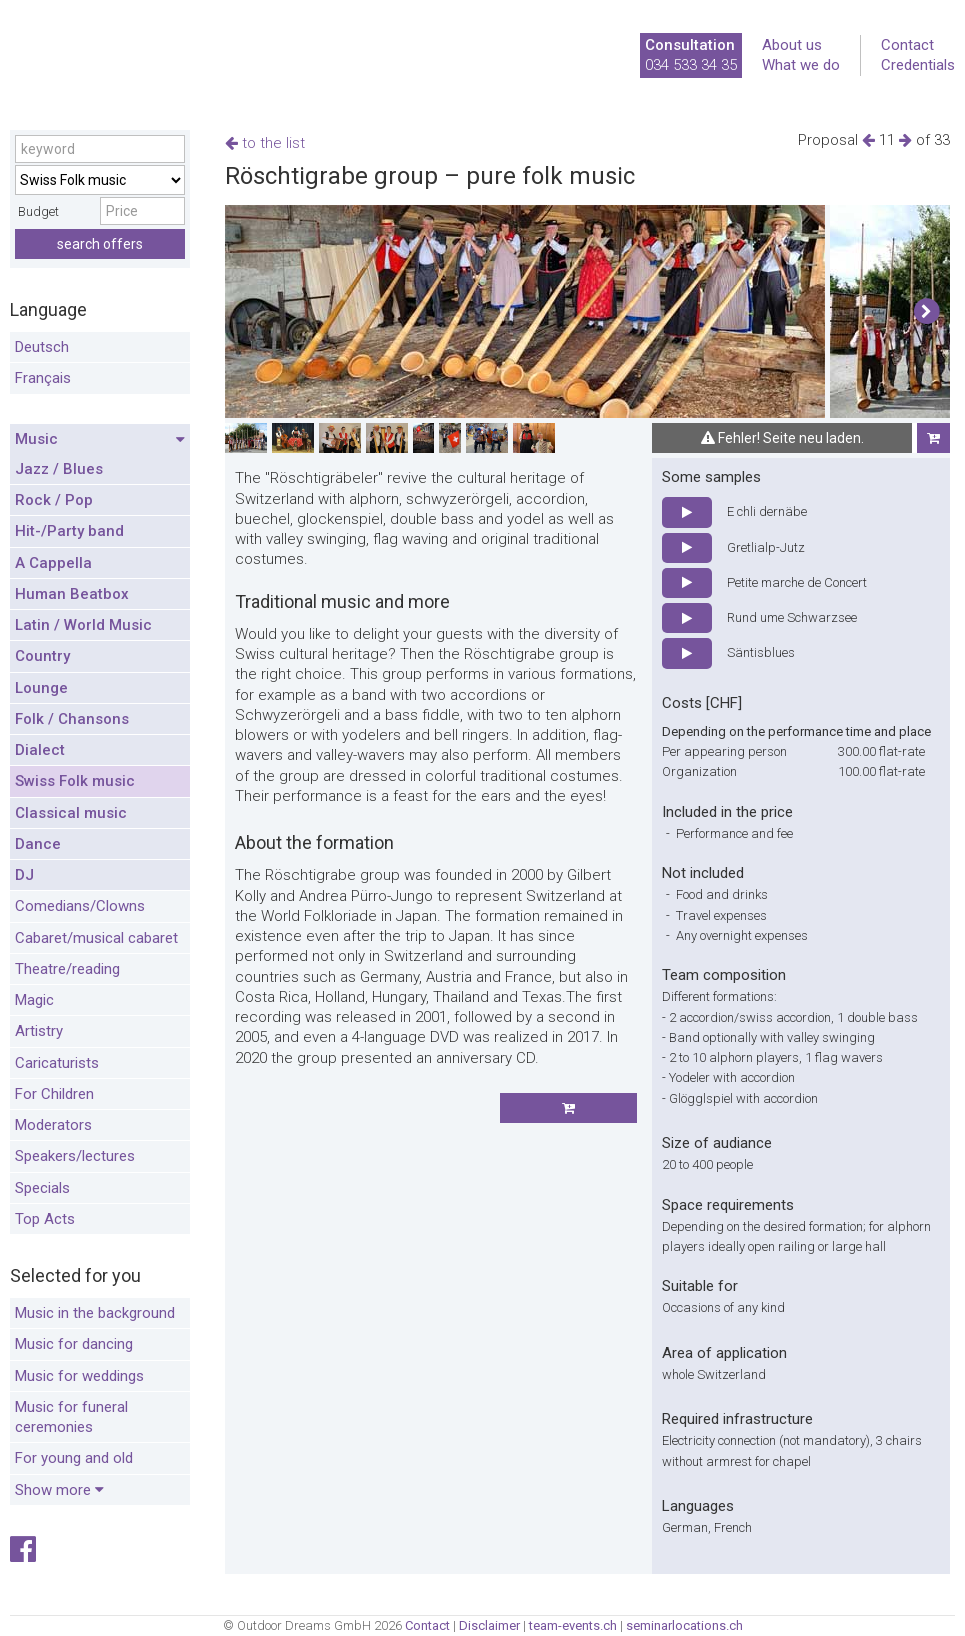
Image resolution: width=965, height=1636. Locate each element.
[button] (926, 312)
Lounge (41, 688)
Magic (34, 1000)
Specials (42, 1188)
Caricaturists (57, 1063)
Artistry (39, 1031)
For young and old (74, 1458)
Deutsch (42, 347)
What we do (801, 65)
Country (42, 656)
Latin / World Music (83, 625)
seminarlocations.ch (684, 1625)
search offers (100, 244)
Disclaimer (489, 1625)
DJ (24, 875)
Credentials (918, 65)
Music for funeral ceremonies (71, 1417)
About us (792, 45)
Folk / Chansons (72, 719)
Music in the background (95, 1313)
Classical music (71, 813)
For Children (54, 1094)
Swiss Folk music (75, 781)
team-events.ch (573, 1625)
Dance (38, 844)
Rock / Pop (54, 500)
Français (43, 378)
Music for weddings (79, 1376)
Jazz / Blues (59, 469)
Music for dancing (74, 1344)
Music (100, 440)
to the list (265, 143)
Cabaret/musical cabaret (96, 938)
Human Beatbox (72, 594)
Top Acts (45, 1219)
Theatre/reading (67, 969)
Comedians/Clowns (80, 906)
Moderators (53, 1125)
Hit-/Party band (69, 531)
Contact (907, 45)
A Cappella (53, 563)
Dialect (40, 750)
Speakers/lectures (75, 1156)
